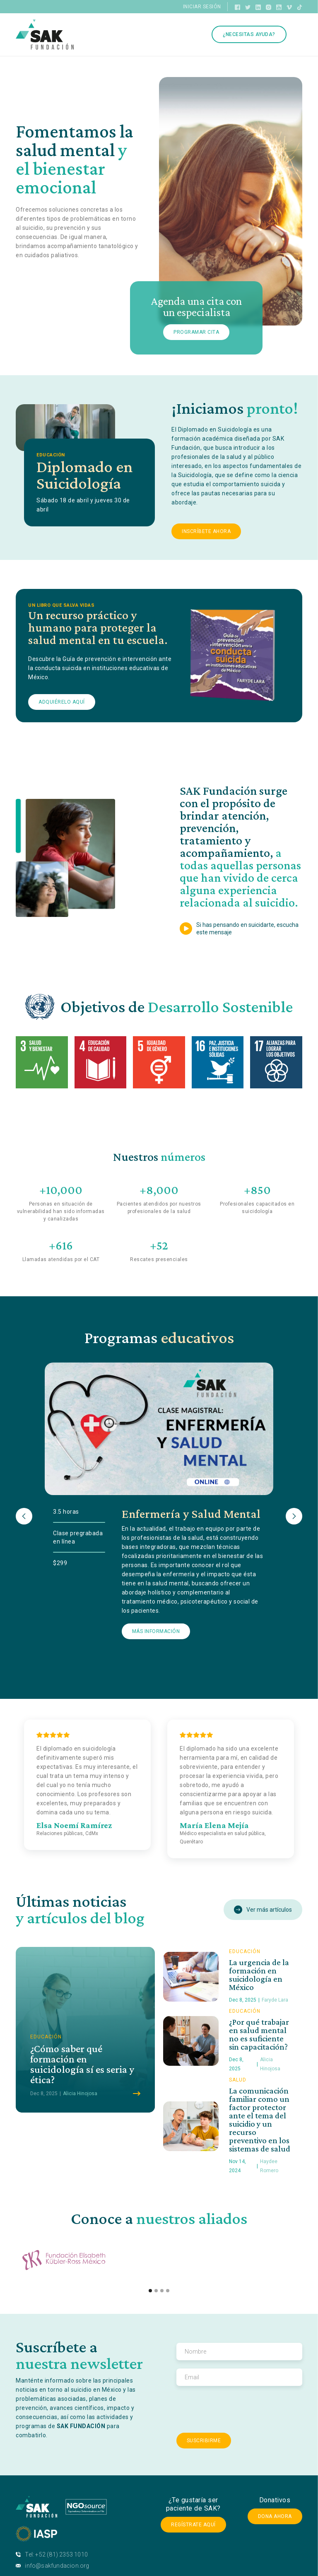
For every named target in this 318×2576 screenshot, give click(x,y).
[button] (24, 1516)
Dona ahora (275, 2516)
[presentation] (239, 2410)
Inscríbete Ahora (206, 531)
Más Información (156, 1631)
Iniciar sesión (202, 6)
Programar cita (196, 332)
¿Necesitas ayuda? (249, 34)
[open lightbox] (241, 928)
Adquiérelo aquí (62, 702)
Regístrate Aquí (193, 2525)
